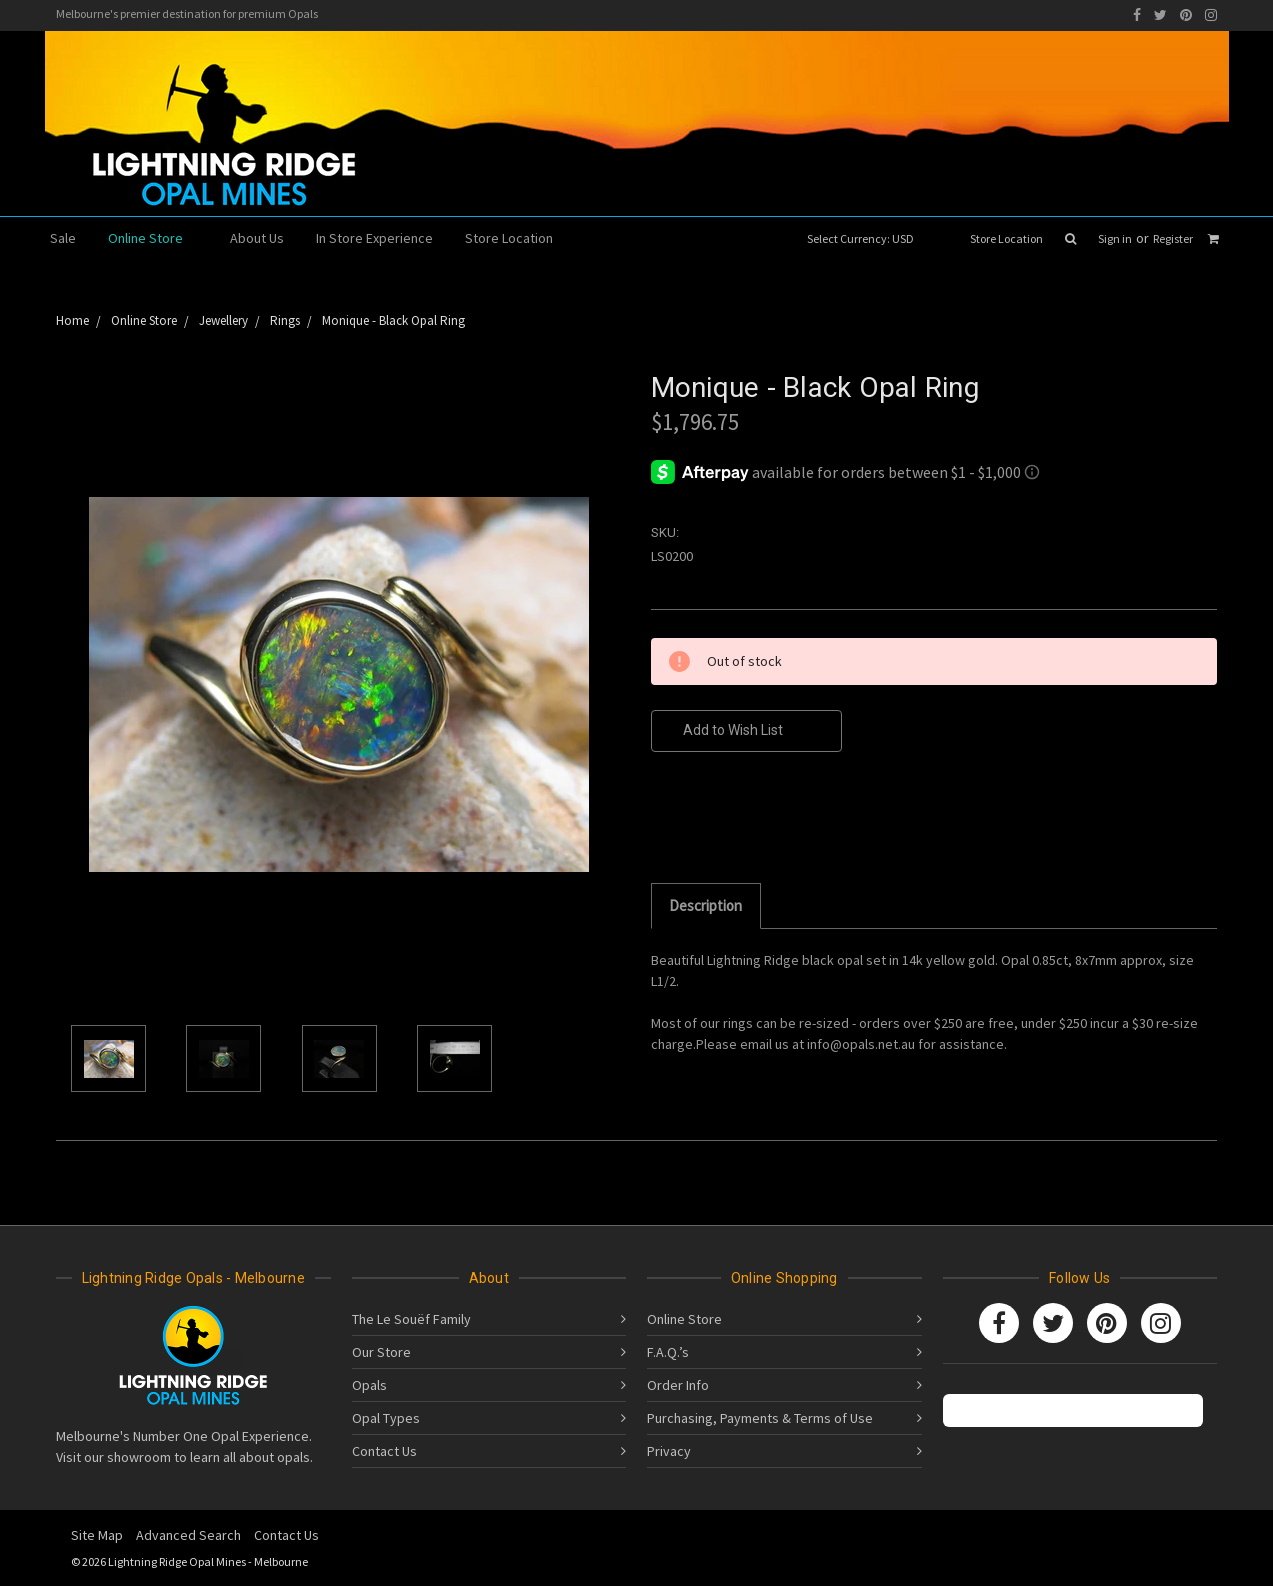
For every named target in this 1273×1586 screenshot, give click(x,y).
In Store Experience (374, 238)
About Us (257, 238)
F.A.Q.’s (668, 1352)
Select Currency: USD (867, 238)
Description (705, 905)
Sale (63, 238)
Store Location (1006, 238)
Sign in (1115, 238)
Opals (369, 1385)
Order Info (678, 1385)
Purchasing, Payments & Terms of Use (760, 1418)
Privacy (669, 1451)
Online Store (153, 238)
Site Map (97, 1535)
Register (1173, 238)
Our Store (381, 1352)
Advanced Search (188, 1535)
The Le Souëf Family (411, 1319)
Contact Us (384, 1451)
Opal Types (386, 1418)
